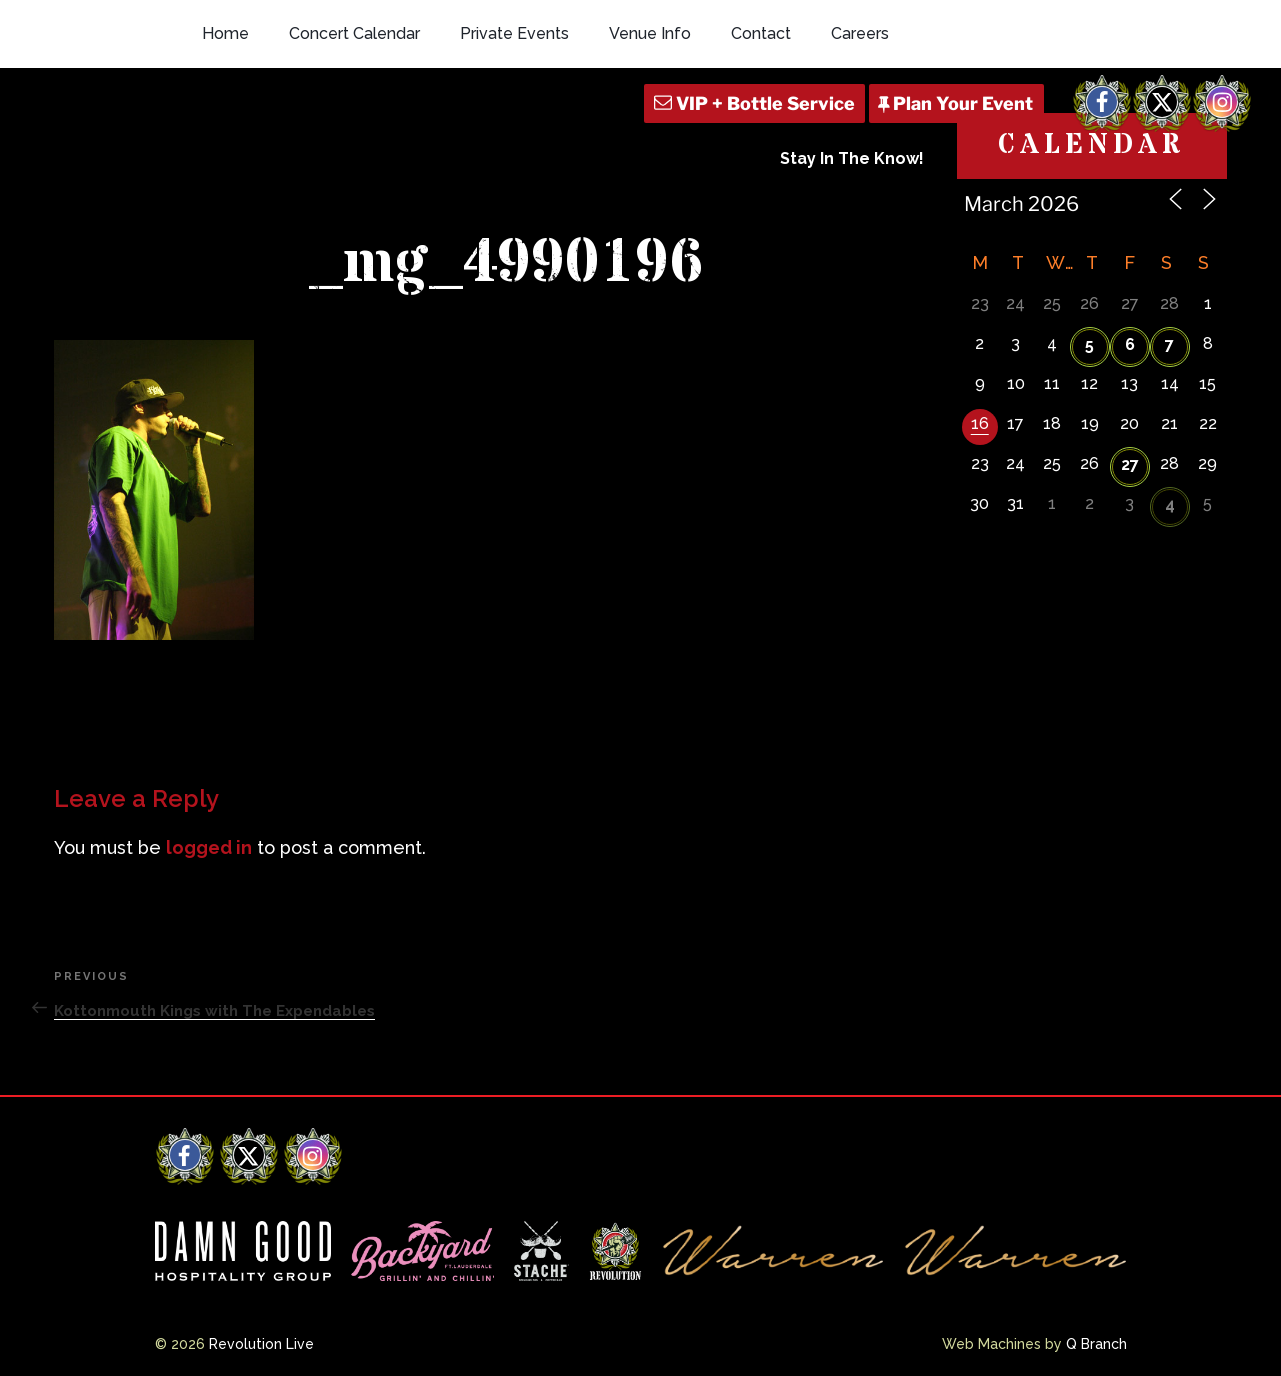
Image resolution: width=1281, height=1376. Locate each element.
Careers (860, 33)
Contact (761, 33)
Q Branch (1096, 1344)
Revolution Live (261, 1344)
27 (1130, 464)
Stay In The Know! (852, 158)
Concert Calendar (354, 33)
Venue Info (650, 33)
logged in (209, 847)
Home (225, 33)
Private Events (514, 33)
